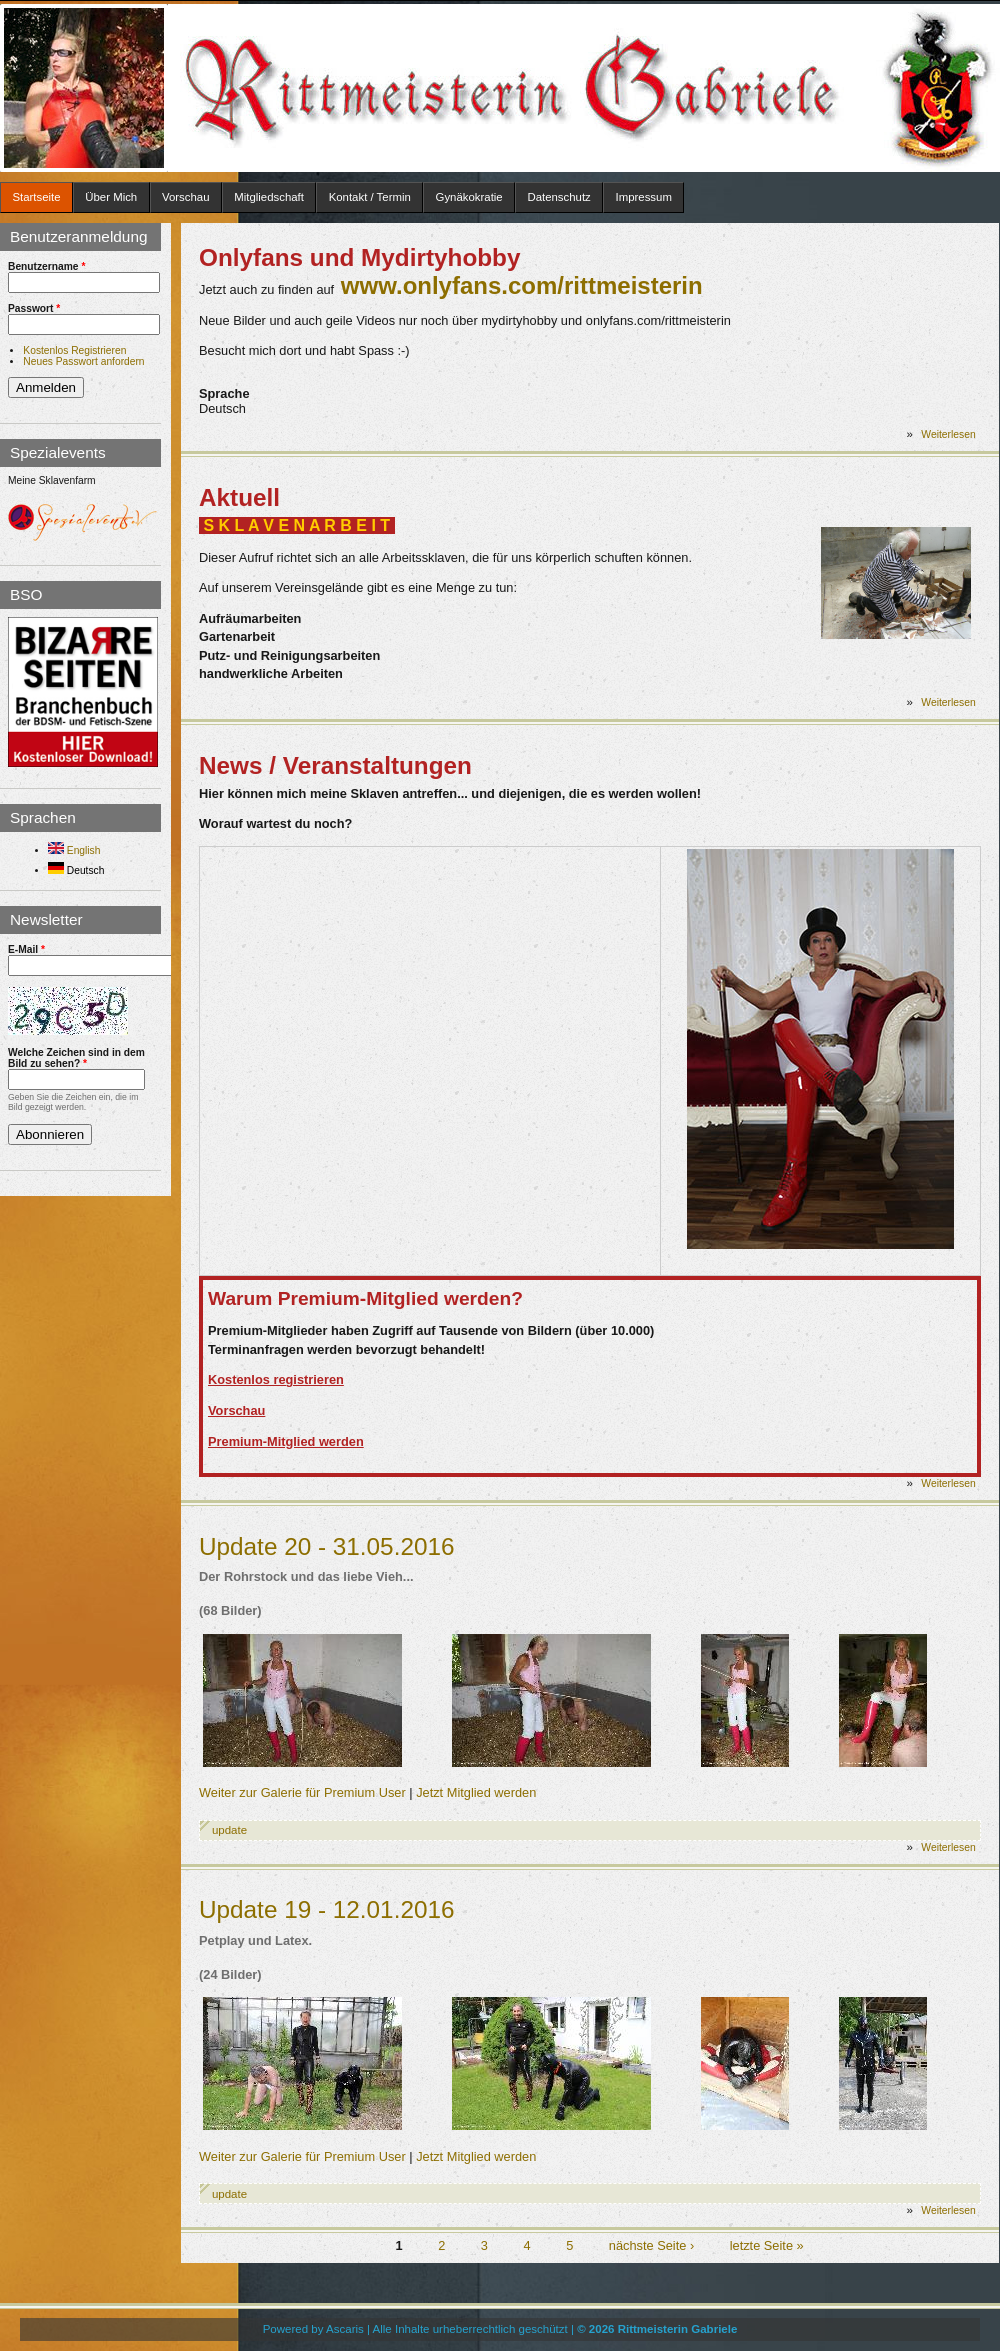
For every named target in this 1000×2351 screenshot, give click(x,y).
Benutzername (46, 266)
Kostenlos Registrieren (74, 350)
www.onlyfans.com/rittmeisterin (522, 285)
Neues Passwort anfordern (83, 361)
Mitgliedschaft (269, 197)
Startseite (36, 197)
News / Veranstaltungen (335, 765)
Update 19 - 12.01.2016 (326, 1909)
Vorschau (186, 197)
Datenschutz (558, 197)
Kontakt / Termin (370, 197)
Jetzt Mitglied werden (476, 1792)
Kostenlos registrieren (276, 1379)
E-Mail (26, 949)
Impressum (644, 197)
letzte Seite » (767, 2245)
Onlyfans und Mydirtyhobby (359, 257)
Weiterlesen (948, 434)
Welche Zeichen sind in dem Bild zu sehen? (76, 1058)
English (74, 850)
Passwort (34, 308)
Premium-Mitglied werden (286, 1441)
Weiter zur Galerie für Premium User (302, 1792)
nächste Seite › (651, 2245)
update (229, 1830)
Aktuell (239, 497)
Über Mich (111, 197)
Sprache (224, 393)
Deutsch (76, 870)
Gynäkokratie (469, 197)
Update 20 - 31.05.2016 (326, 1546)
